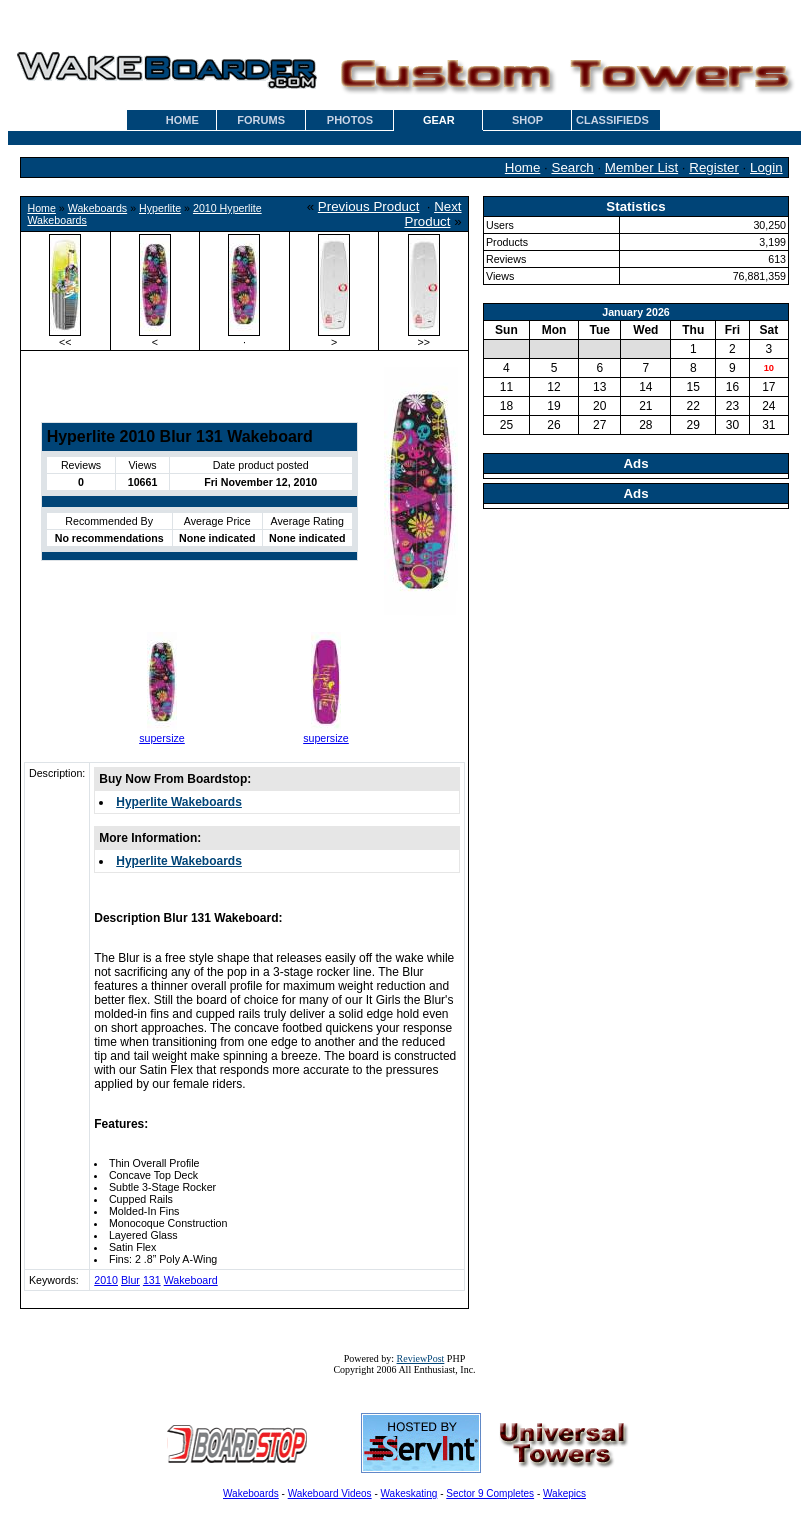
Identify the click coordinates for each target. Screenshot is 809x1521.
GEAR (439, 120)
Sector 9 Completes (490, 1493)
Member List (641, 167)
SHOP (527, 120)
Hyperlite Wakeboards (179, 802)
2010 (106, 1280)
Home (523, 167)
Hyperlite (160, 208)
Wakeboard (191, 1280)
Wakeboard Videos (330, 1493)
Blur (130, 1280)
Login (766, 167)
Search (573, 167)
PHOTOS (350, 120)
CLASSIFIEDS (612, 120)
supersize (162, 738)
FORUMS (261, 120)
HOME (182, 120)
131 (152, 1280)
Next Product (433, 214)
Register (714, 167)
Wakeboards (97, 208)
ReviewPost (421, 1358)
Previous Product (369, 206)
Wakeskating (409, 1493)
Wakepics (564, 1493)
